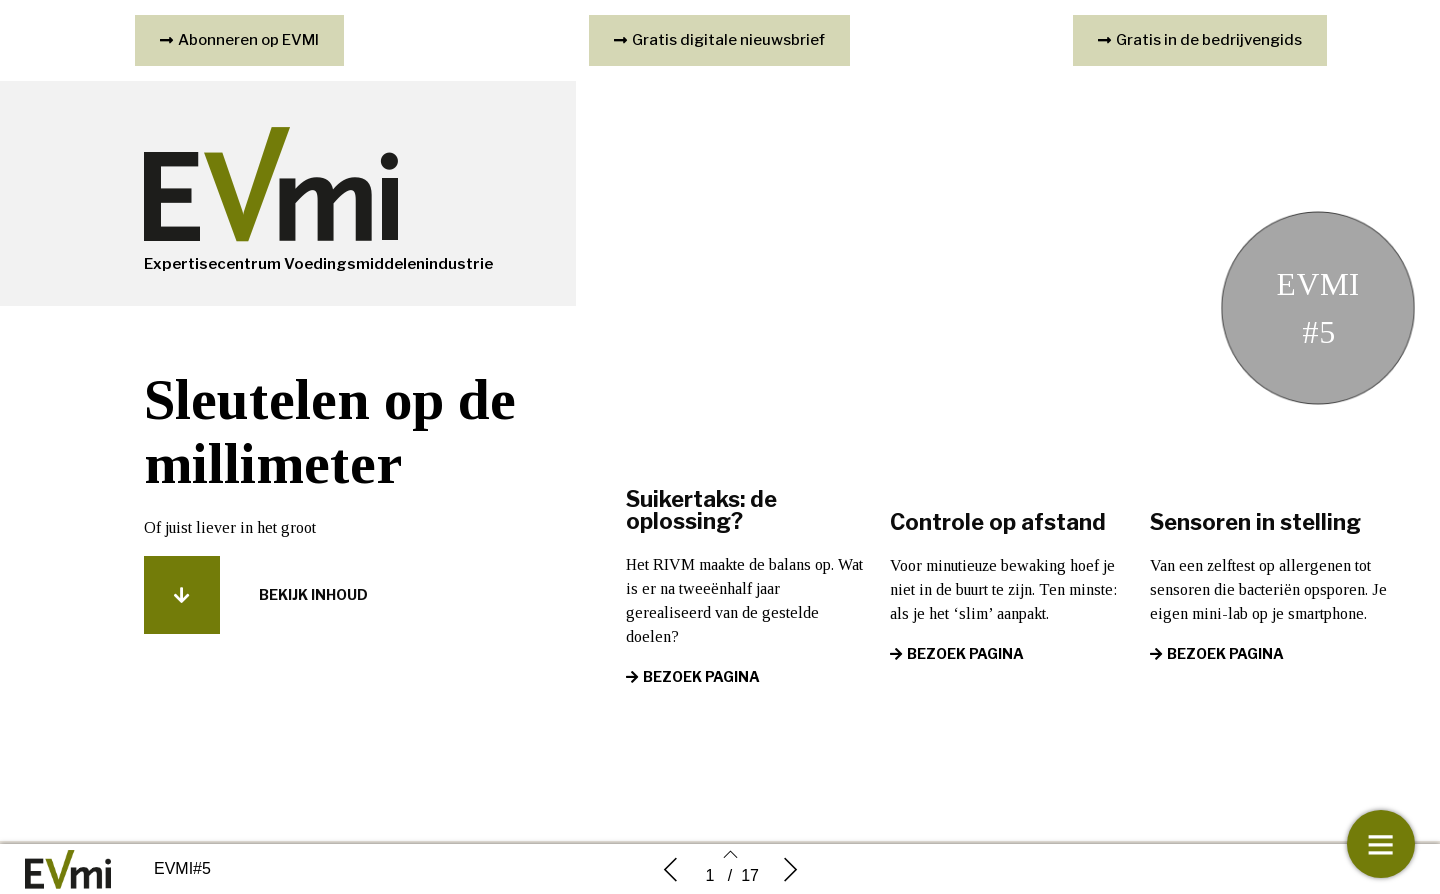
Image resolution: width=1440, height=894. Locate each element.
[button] (182, 595)
